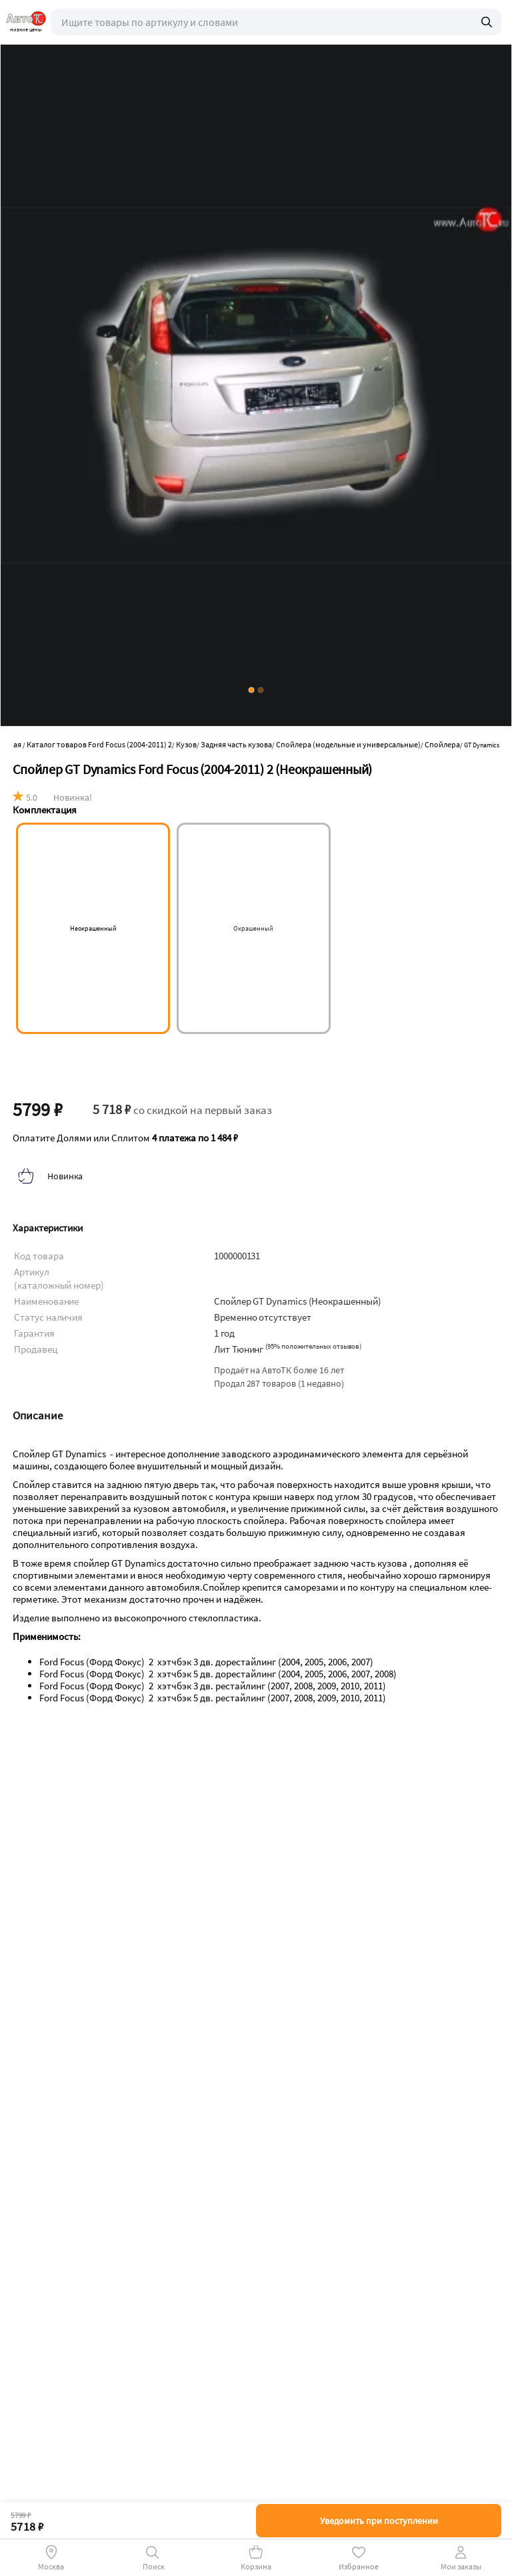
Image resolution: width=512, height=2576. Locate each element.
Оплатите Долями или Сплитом (125, 1138)
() (313, 1346)
